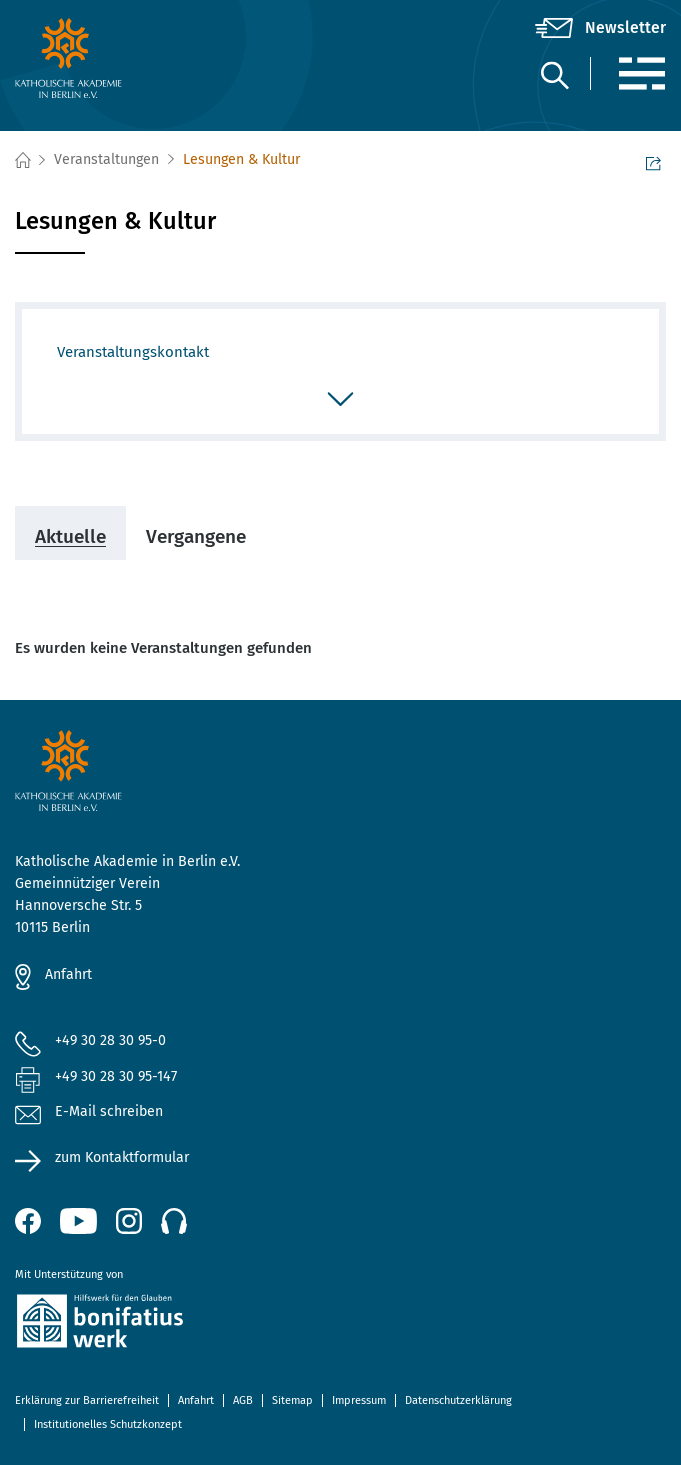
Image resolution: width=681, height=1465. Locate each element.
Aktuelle (70, 536)
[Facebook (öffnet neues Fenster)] (28, 1221)
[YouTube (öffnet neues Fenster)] (78, 1221)
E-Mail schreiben (89, 1112)
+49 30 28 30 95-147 (116, 1076)
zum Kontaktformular (122, 1157)
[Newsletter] (600, 28)
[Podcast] (174, 1221)
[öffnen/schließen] (340, 401)
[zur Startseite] (123, 58)
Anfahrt (68, 974)
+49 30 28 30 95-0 (110, 1040)
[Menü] (641, 73)
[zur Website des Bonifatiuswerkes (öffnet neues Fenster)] (340, 1324)
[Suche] (554, 74)
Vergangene (196, 536)
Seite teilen (653, 162)
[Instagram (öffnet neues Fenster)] (129, 1221)
